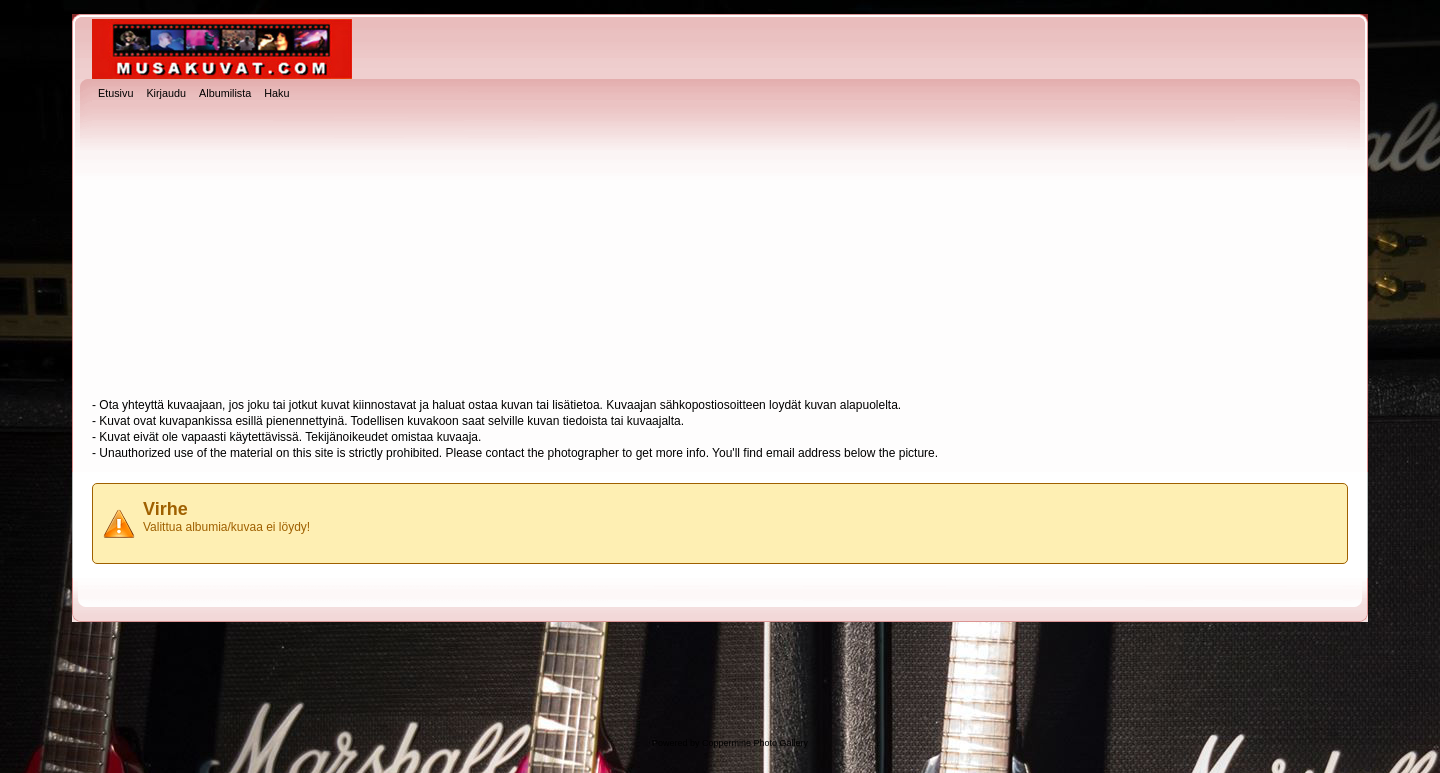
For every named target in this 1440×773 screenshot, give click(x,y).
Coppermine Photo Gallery (755, 743)
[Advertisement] (720, 251)
